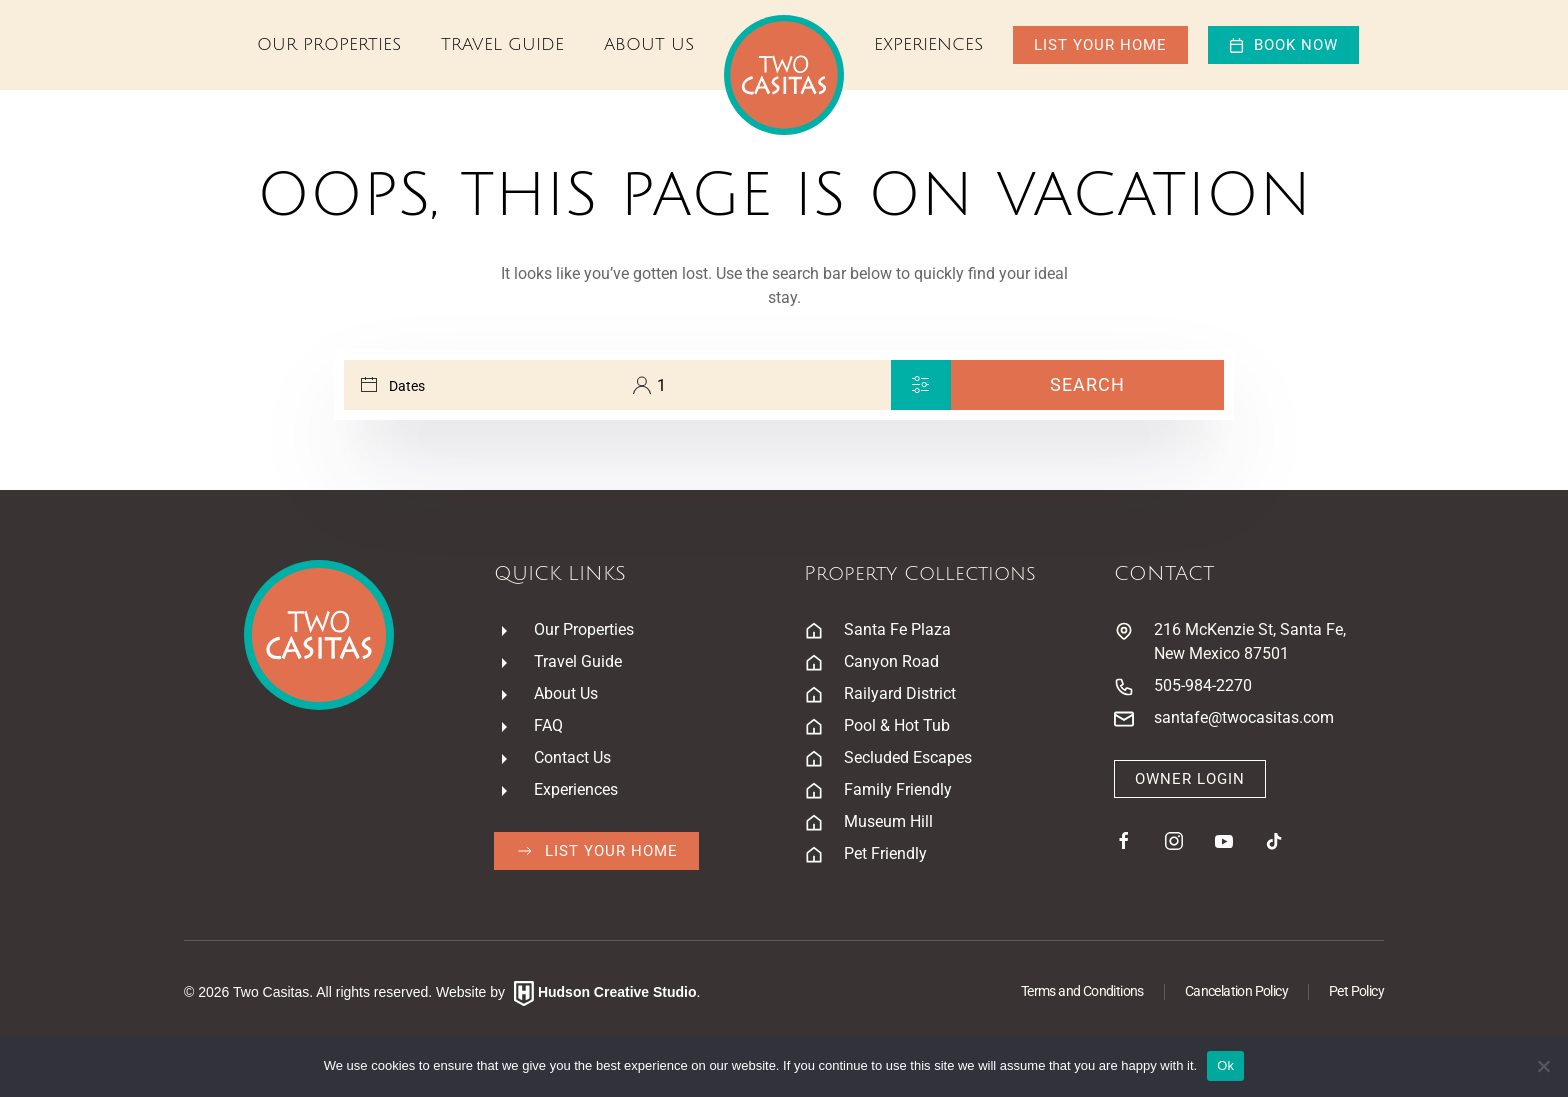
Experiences (928, 44)
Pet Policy (1356, 991)
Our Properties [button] (329, 44)
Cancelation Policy (1236, 991)
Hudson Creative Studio (617, 992)
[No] (1543, 1066)
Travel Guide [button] (502, 44)
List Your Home (1100, 45)
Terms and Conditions (1082, 991)
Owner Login (1190, 779)
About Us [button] (649, 44)
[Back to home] (784, 75)
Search (1087, 384)
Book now (1283, 45)
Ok (1225, 1065)
